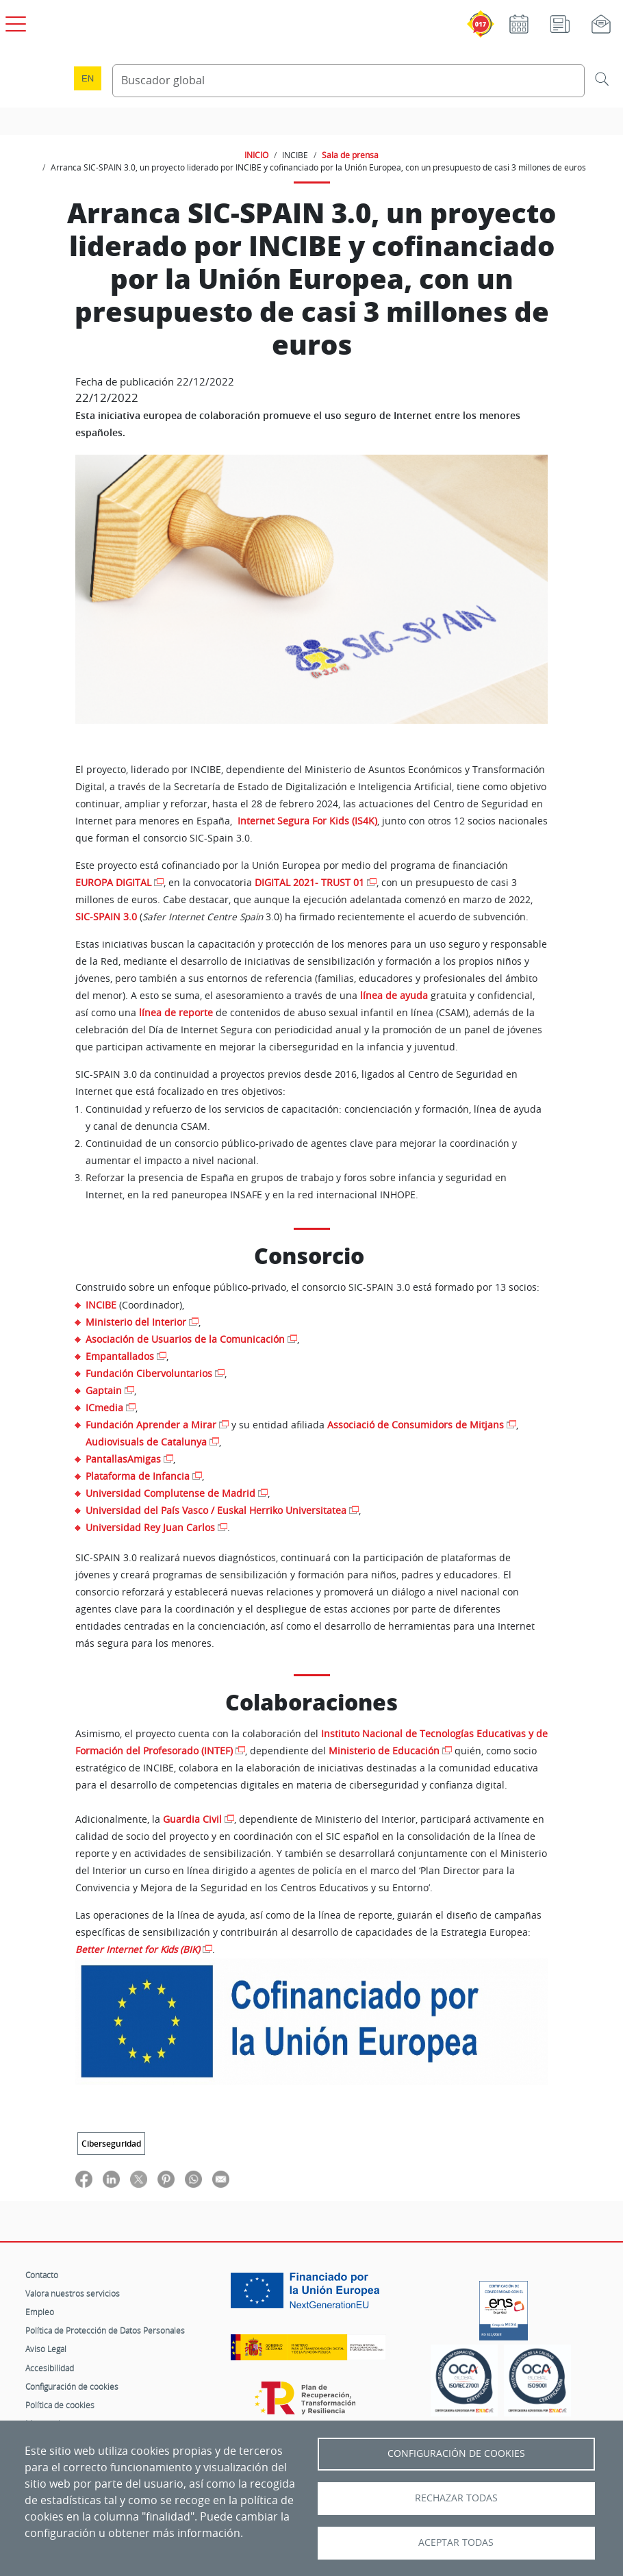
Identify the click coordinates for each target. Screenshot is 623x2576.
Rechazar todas (456, 2498)
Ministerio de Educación (384, 1751)
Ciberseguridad (111, 2143)
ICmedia (104, 1407)
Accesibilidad (49, 2367)
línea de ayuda (394, 995)
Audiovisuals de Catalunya (146, 1441)
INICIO (256, 154)
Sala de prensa (350, 154)
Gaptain (104, 1390)
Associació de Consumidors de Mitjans (415, 1424)
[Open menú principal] (13, 21)
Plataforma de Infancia (138, 1475)
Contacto (41, 2274)
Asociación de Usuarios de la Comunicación (185, 1339)
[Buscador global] (348, 80)
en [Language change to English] (87, 78)
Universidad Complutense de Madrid (170, 1493)
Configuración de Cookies (456, 2453)
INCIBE (102, 1304)
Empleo (39, 2311)
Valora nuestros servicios (72, 2293)
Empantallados (120, 1356)
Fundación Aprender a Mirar (151, 1424)
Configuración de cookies (71, 2386)
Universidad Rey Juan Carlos (150, 1527)
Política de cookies (59, 2404)
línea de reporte (176, 1013)
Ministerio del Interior (136, 1321)
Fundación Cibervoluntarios (149, 1373)
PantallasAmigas (123, 1458)
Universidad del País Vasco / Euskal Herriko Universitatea (216, 1510)
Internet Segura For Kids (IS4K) (307, 821)
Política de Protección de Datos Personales (105, 2330)
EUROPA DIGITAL (113, 882)
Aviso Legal (45, 2348)
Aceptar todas (456, 2542)
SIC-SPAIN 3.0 (106, 917)
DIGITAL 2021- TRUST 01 (309, 882)
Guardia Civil (192, 1819)
